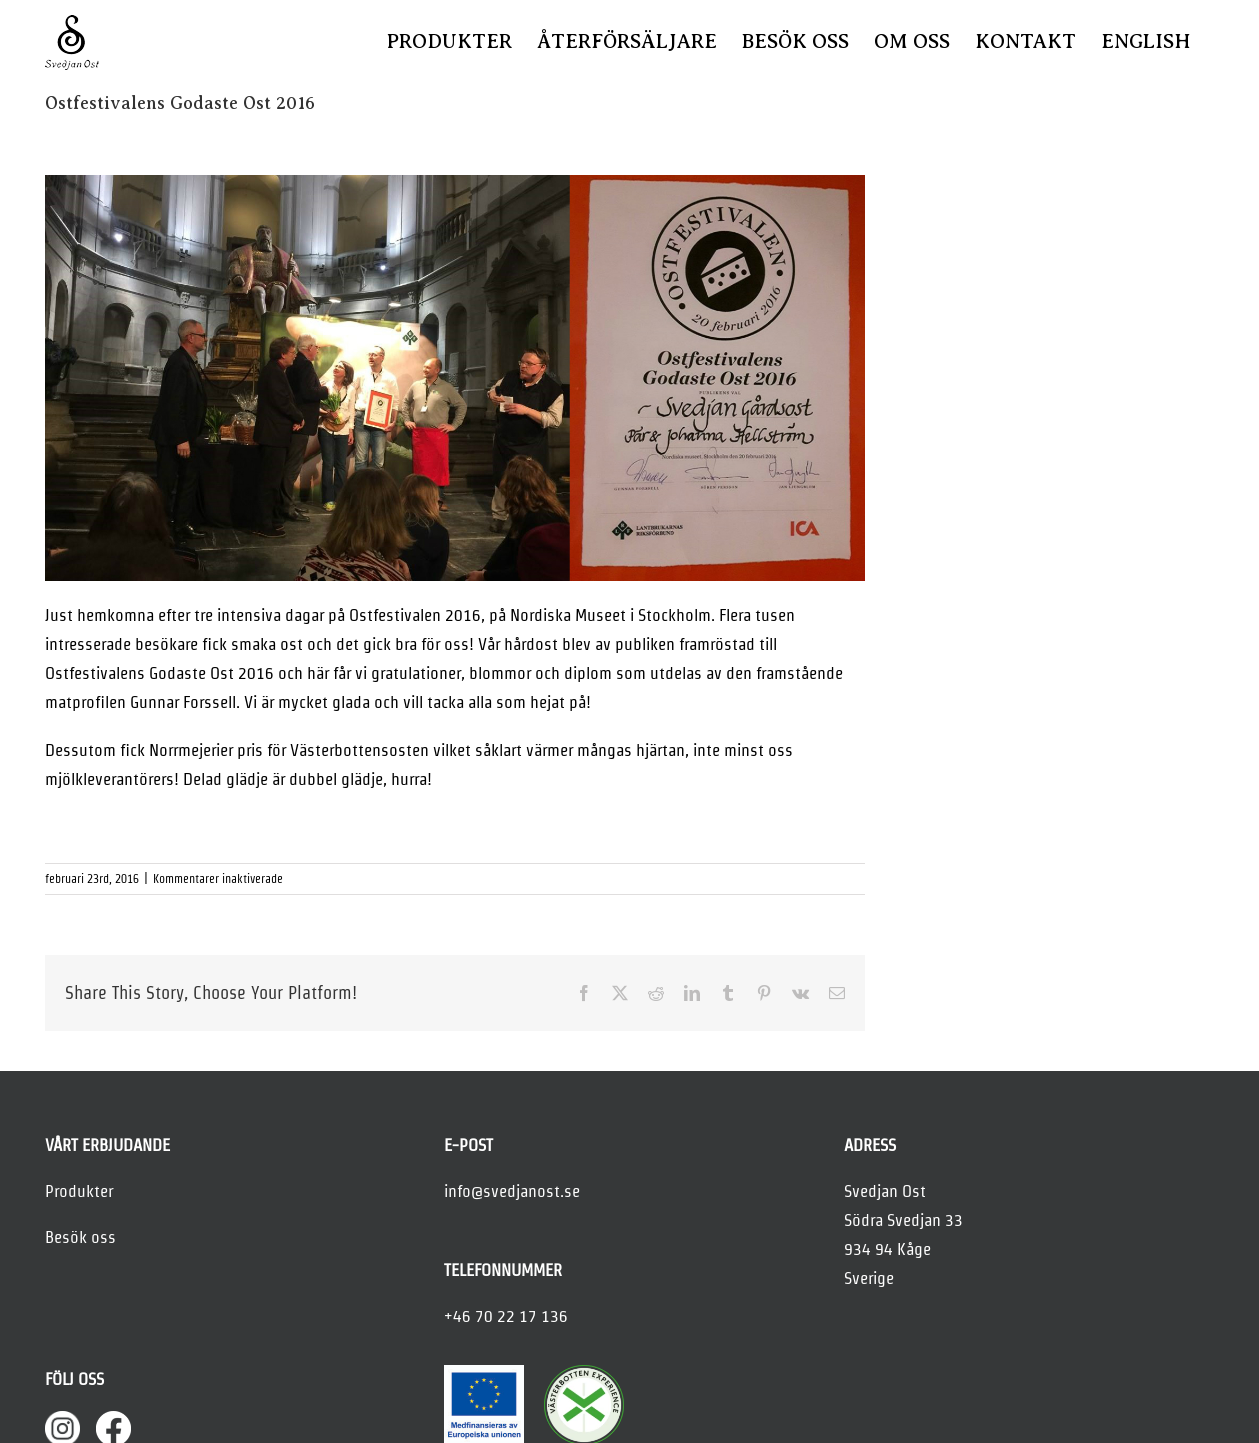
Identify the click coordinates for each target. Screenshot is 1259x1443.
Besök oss (80, 1237)
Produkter (79, 1191)
